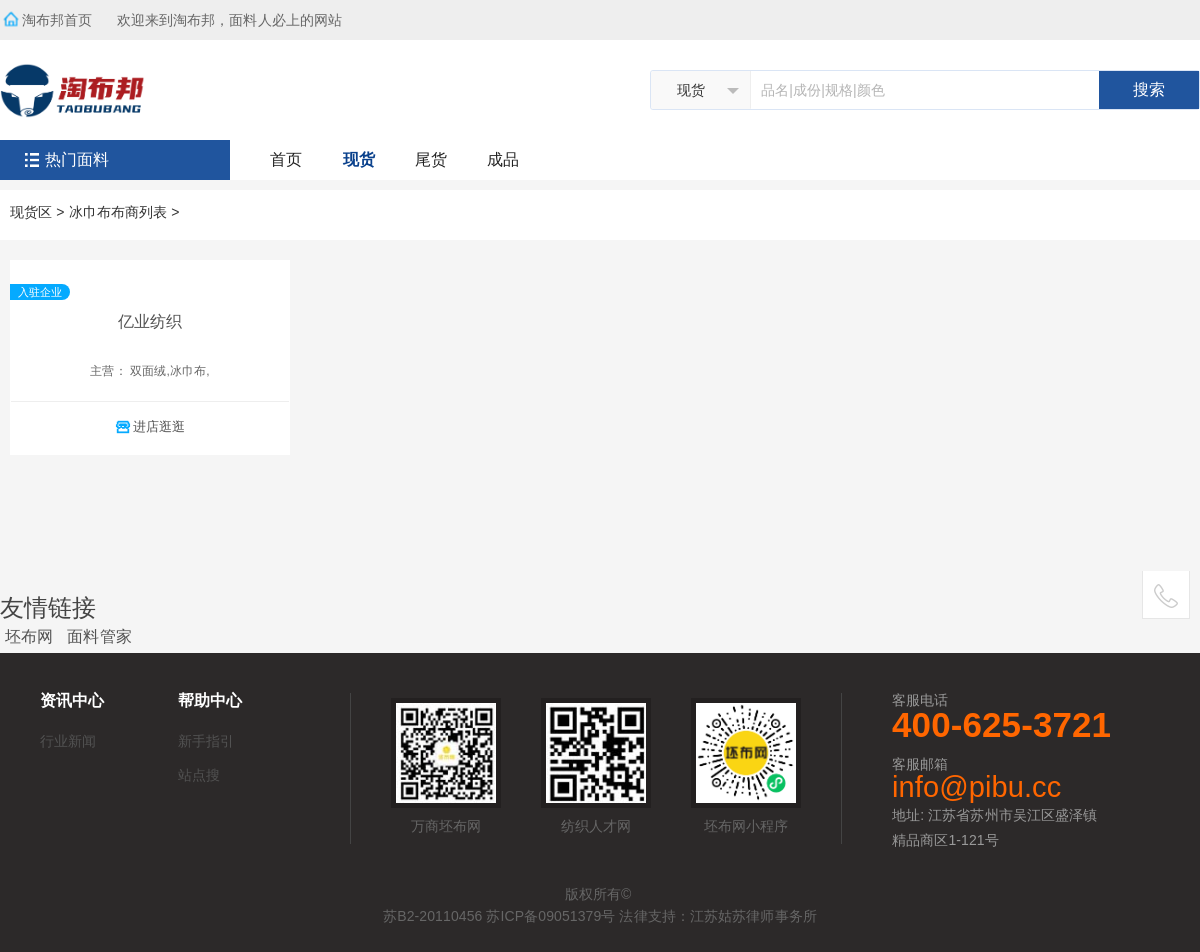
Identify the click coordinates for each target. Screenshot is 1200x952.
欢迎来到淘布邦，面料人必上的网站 (236, 14)
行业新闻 (68, 741)
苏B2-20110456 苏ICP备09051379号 (499, 916)
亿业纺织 (150, 321)
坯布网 (29, 636)
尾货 (431, 159)
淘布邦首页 (57, 20)
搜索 (1149, 89)
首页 (286, 159)
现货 (359, 159)
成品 (503, 159)
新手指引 (206, 741)
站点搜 (199, 775)
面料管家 (99, 636)
